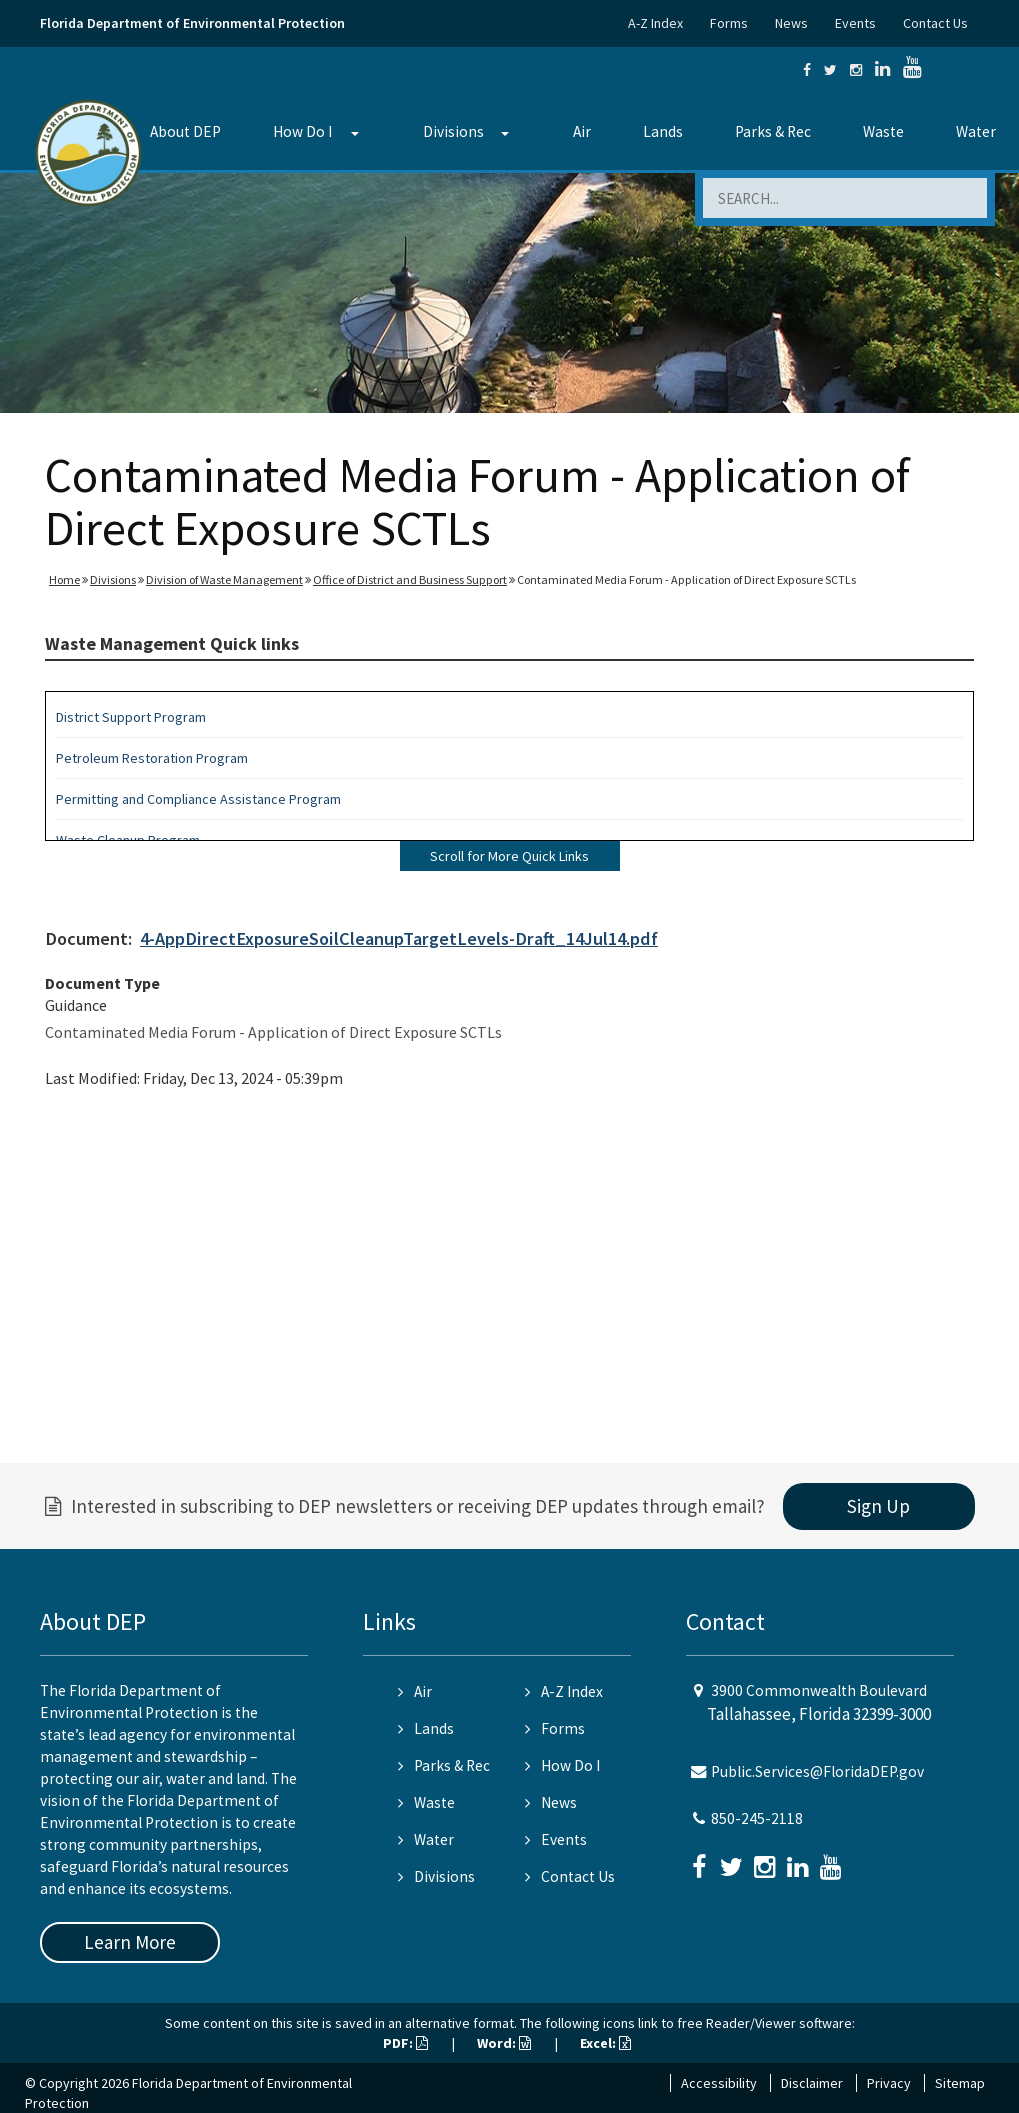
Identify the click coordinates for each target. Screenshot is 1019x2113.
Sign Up (878, 1506)
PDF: (405, 2043)
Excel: (605, 2043)
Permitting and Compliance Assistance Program (198, 799)
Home (64, 579)
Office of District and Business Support (410, 579)
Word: (504, 2043)
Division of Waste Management (224, 579)
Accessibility (719, 2083)
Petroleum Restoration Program (152, 758)
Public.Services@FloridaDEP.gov (817, 1771)
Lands (663, 131)
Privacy (889, 2083)
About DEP (185, 131)
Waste (883, 131)
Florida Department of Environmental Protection (192, 23)
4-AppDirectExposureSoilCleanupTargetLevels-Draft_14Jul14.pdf (399, 938)
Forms (729, 23)
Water (426, 1839)
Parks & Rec (773, 131)
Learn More (130, 1942)
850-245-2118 (757, 1818)
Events (855, 23)
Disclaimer (812, 2083)
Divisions (453, 131)
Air (582, 131)
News (791, 23)
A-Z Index (655, 23)
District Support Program (131, 717)
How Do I (302, 131)
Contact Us (935, 23)
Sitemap (960, 2083)
